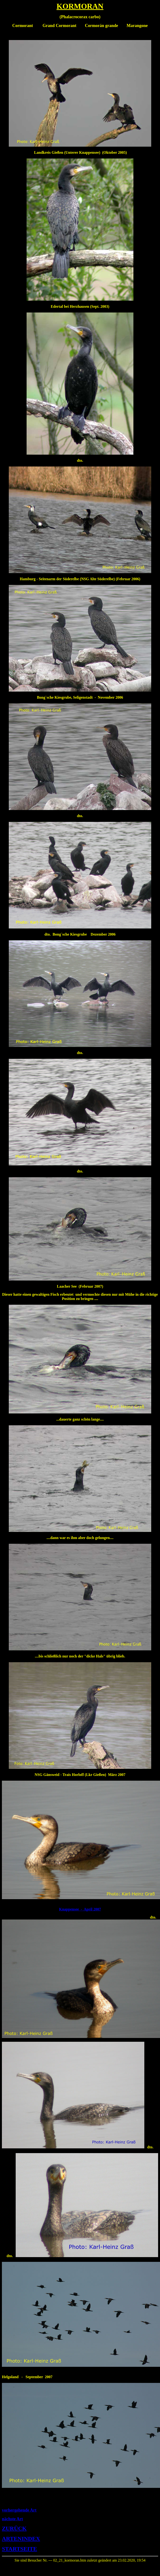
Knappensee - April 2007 (80, 1909)
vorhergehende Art (19, 2510)
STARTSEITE (19, 2549)
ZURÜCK (14, 2528)
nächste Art (12, 2519)
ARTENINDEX (21, 2538)
